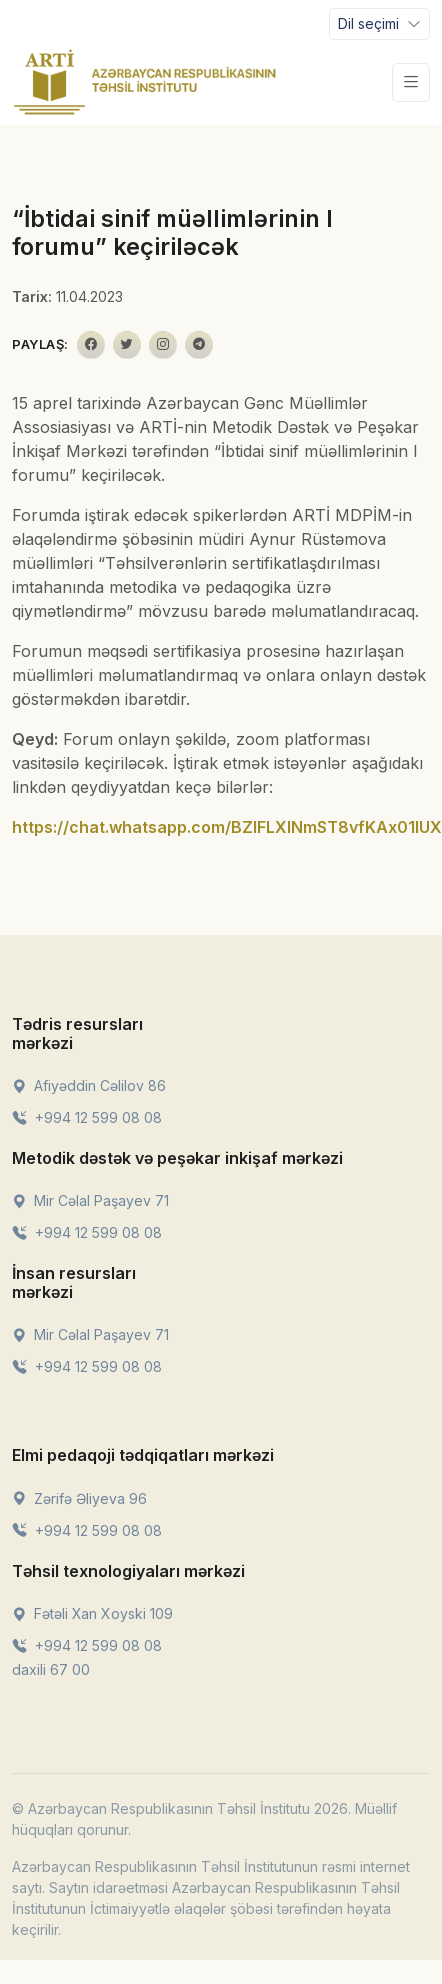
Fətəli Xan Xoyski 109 (92, 1613)
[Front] (145, 82)
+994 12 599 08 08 (87, 1117)
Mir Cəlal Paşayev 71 (90, 1200)
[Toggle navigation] (379, 24)
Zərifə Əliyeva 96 (79, 1498)
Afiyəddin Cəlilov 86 (89, 1085)
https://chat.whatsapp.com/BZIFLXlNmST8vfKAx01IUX (227, 827)
